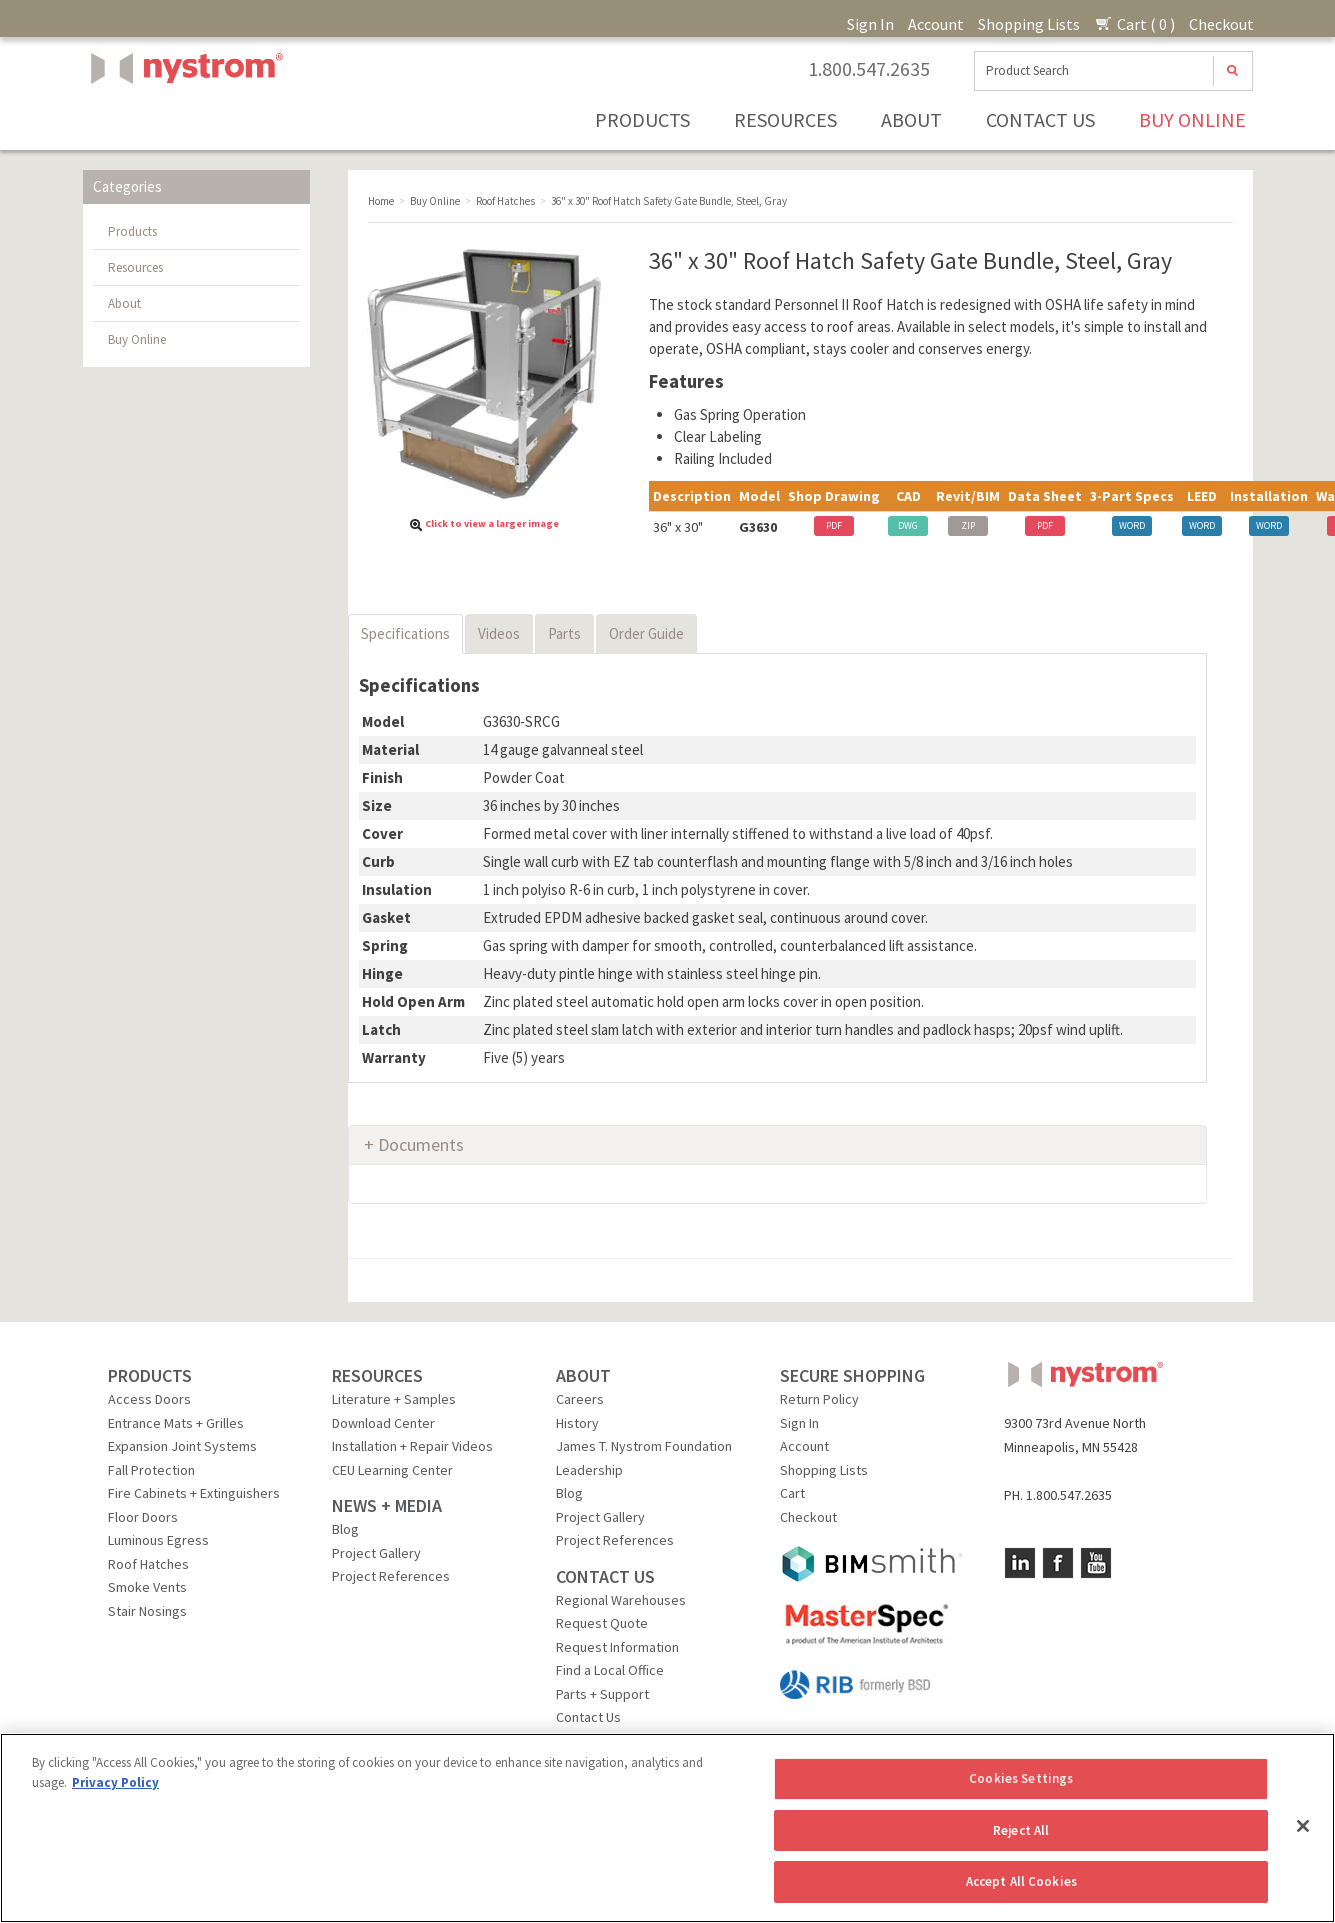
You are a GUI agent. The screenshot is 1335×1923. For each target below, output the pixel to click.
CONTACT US (605, 1576)
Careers (580, 1399)
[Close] (1303, 1826)
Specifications (405, 633)
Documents (421, 1144)
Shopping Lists (1029, 24)
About (911, 119)
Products (642, 119)
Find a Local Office (610, 1670)
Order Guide (646, 633)
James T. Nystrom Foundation (644, 1446)
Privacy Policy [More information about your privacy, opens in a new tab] (115, 1782)
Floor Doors (143, 1517)
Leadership (589, 1470)
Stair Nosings (147, 1611)
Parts (564, 633)
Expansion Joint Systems (182, 1446)
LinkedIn (1020, 1563)
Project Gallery (376, 1553)
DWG (908, 525)
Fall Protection (151, 1470)
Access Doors (149, 1399)
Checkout (1221, 24)
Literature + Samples (394, 1399)
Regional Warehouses (621, 1600)
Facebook (1058, 1563)
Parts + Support (602, 1694)
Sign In (870, 24)
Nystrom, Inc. (183, 118)
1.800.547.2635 (869, 69)
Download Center (383, 1423)
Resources (785, 119)
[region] (667, 1828)
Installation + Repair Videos (412, 1446)
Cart (792, 1493)
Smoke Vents (147, 1587)
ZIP (968, 525)
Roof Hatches (148, 1564)
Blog (345, 1529)
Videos (499, 633)
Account (936, 24)
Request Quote (602, 1623)
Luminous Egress (158, 1540)
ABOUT (583, 1375)
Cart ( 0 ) (1134, 24)
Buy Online (1192, 119)
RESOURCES (377, 1375)
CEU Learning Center (392, 1470)
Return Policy (819, 1399)
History (577, 1423)
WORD (1132, 525)
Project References (391, 1576)
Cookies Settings (1021, 1778)
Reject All (1021, 1830)
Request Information (617, 1647)
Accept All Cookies (1021, 1881)
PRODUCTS (150, 1375)
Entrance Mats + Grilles (176, 1423)
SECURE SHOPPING (852, 1375)
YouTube (1096, 1563)
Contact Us (1040, 119)
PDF (834, 525)
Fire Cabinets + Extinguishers (194, 1493)
